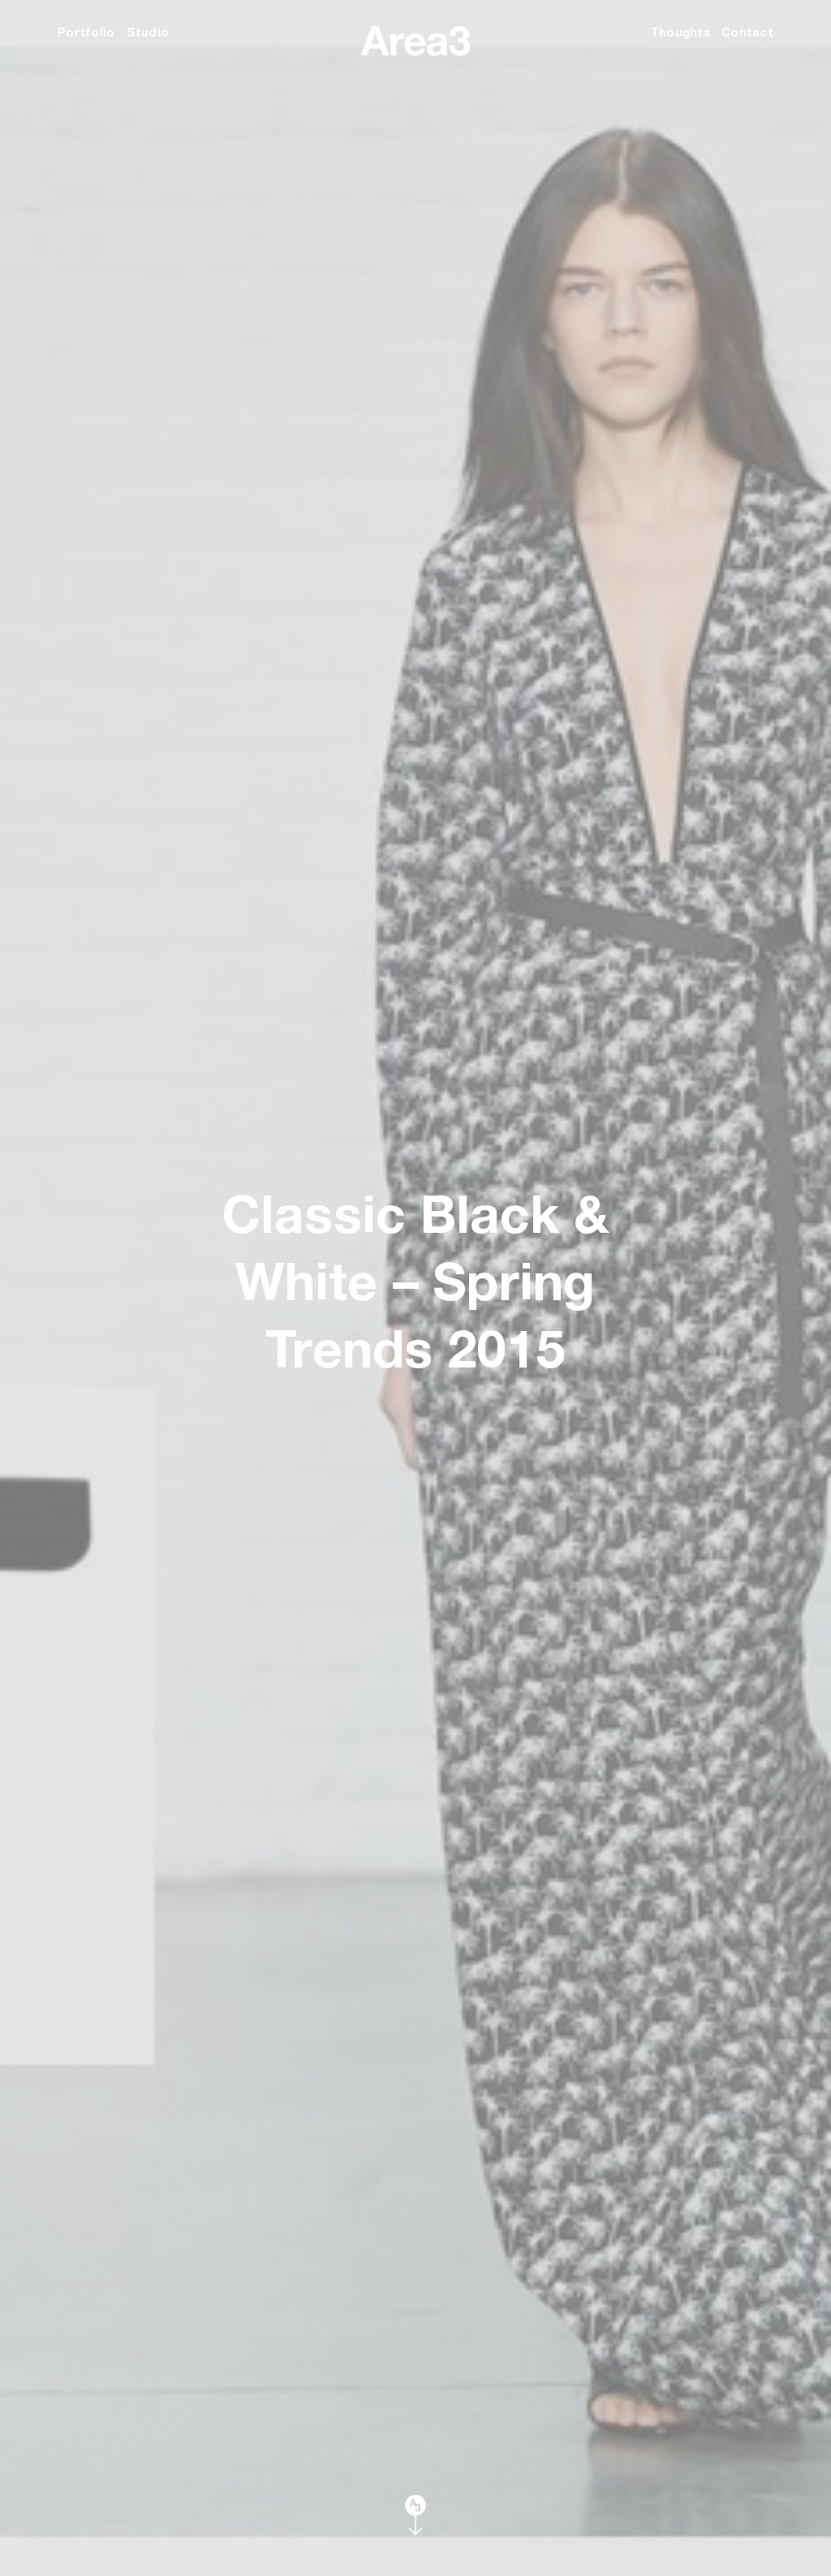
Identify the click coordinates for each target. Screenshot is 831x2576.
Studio (148, 32)
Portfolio (86, 32)
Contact (747, 32)
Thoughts (680, 32)
